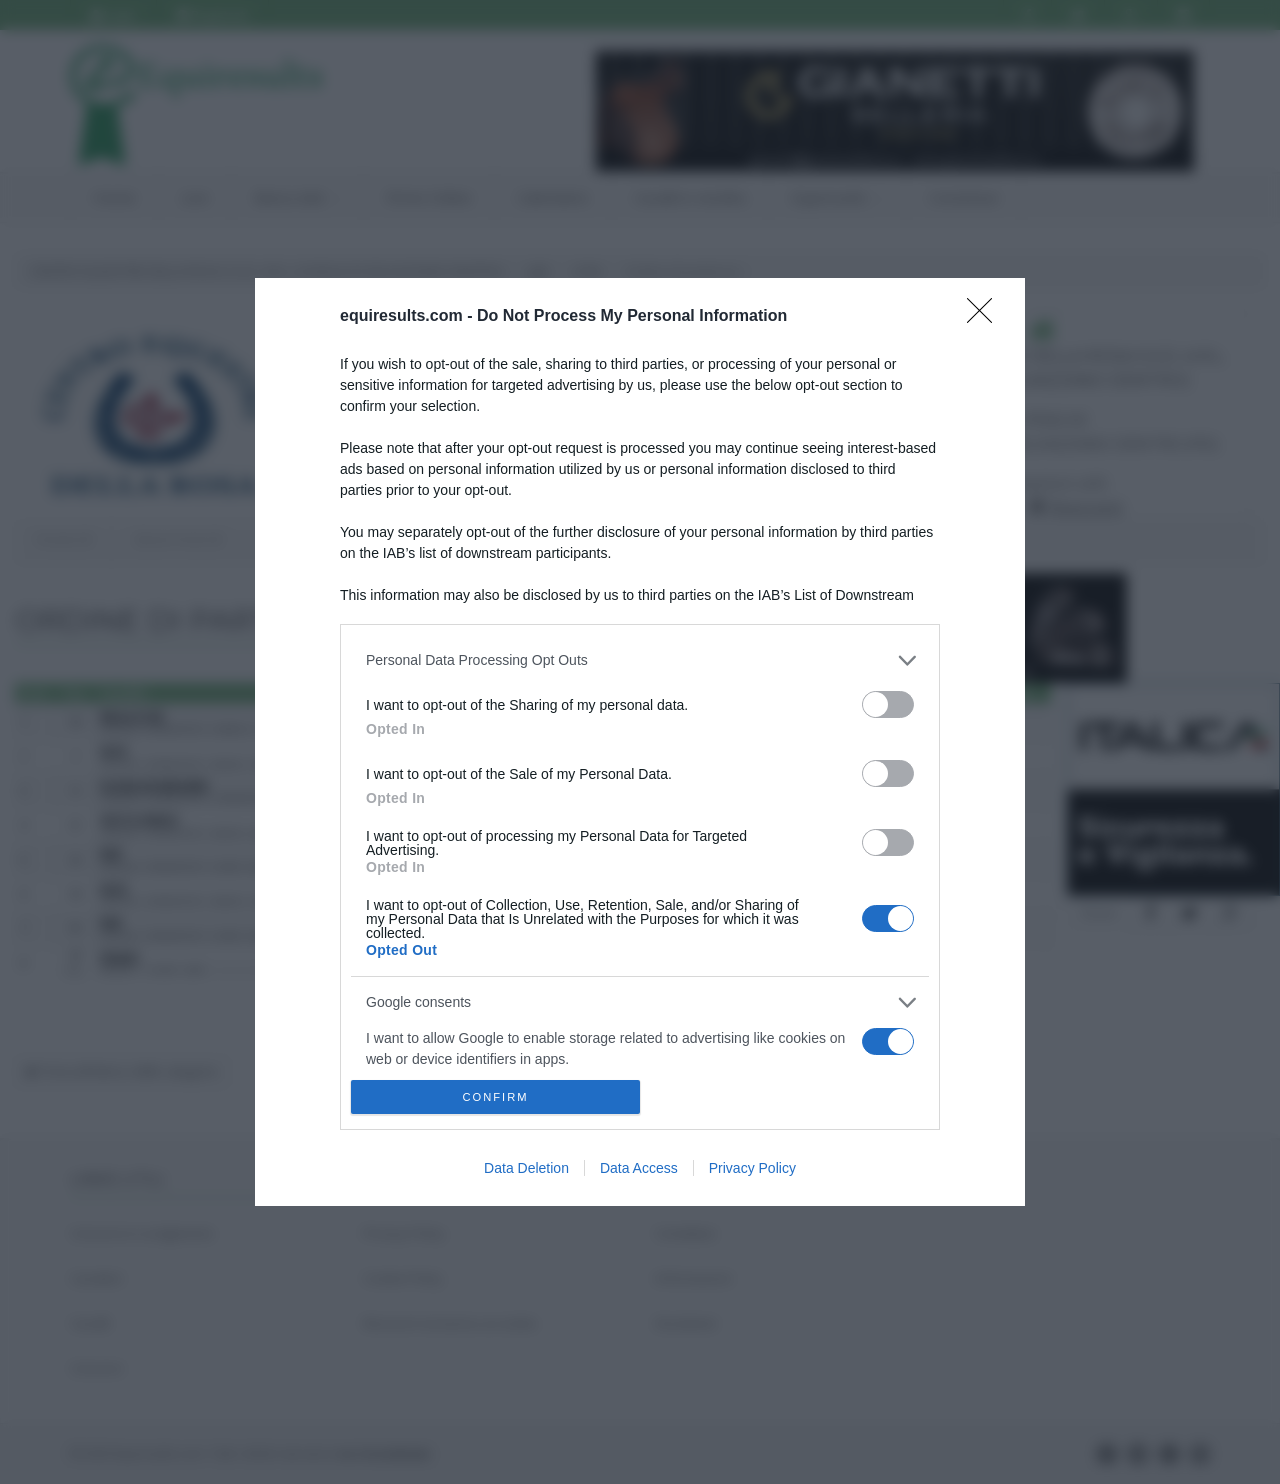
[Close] (986, 317)
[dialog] (640, 742)
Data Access (639, 1168)
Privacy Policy (752, 1168)
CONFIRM (495, 1097)
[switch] (888, 704)
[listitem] (640, 660)
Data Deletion (526, 1168)
